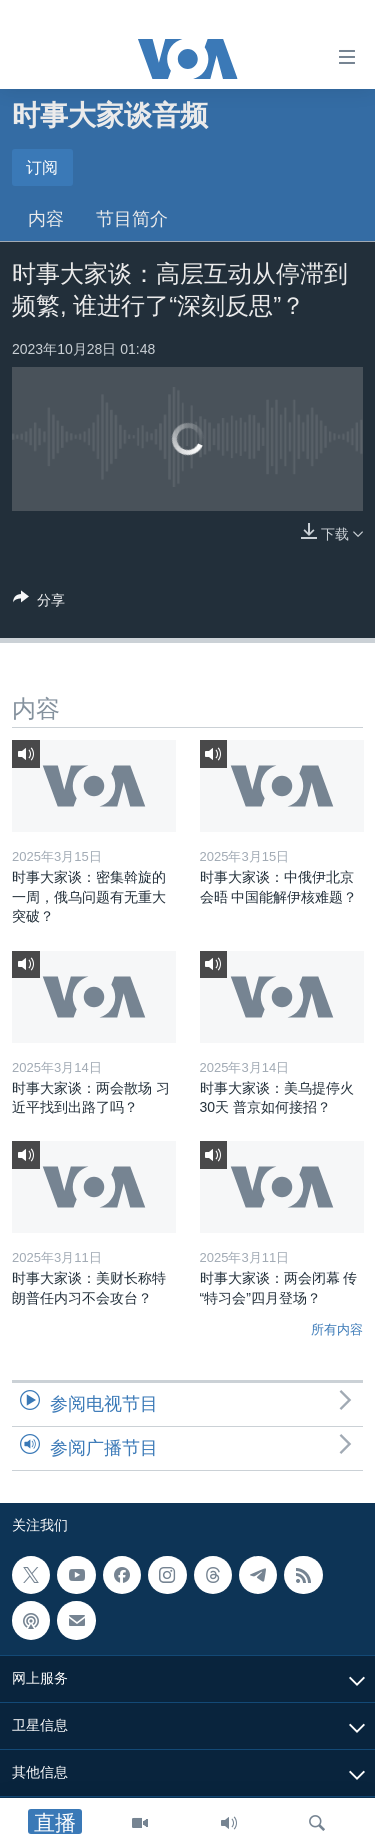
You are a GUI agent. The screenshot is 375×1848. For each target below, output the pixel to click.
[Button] (39, 603)
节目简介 (132, 219)
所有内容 (337, 1329)
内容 (46, 219)
